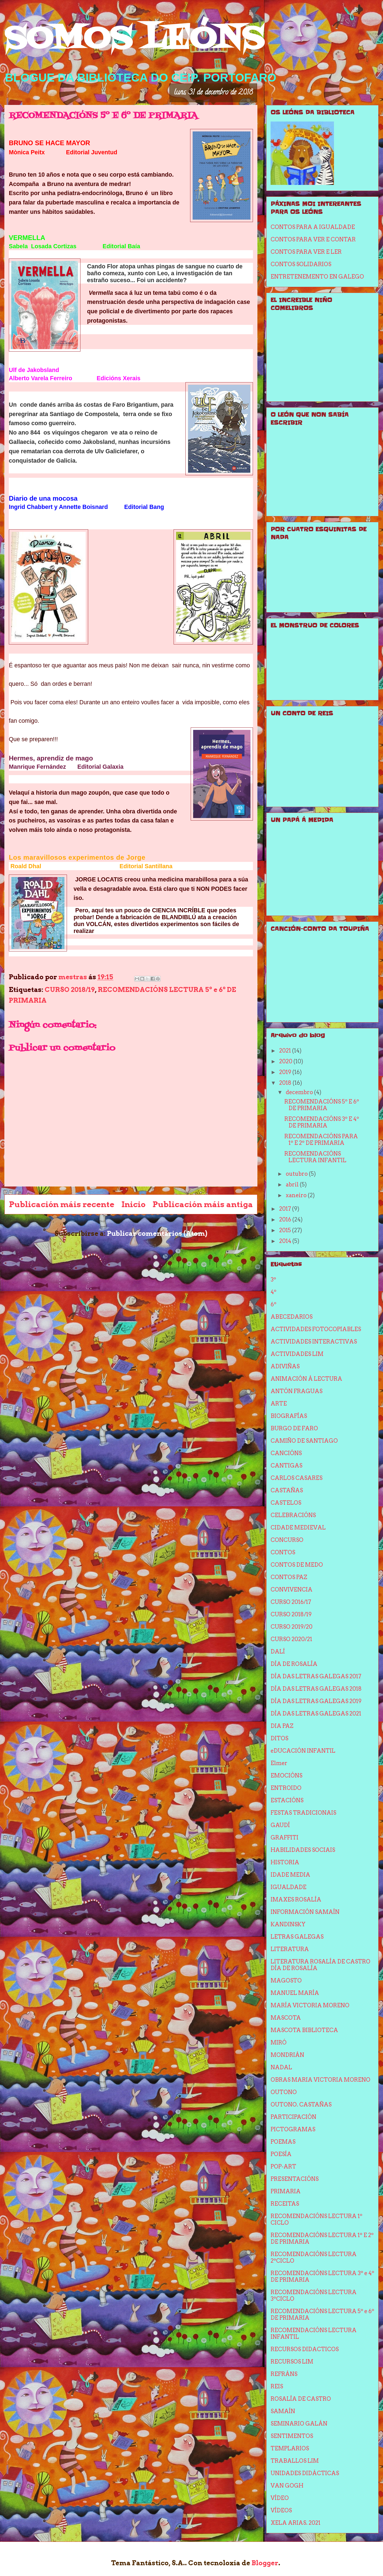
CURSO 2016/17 (291, 1602)
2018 (286, 1083)
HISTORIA (285, 1862)
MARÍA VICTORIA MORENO (310, 2005)
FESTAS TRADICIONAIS (303, 1812)
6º (273, 1304)
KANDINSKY (288, 1924)
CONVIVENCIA (291, 1589)
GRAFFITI (284, 1837)
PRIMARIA (286, 2191)
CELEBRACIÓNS (293, 1515)
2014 (285, 1241)
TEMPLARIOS (290, 2448)
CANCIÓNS (286, 1453)
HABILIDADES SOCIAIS (303, 1850)
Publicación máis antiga (202, 1204)
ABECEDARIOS (291, 1316)
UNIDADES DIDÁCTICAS (305, 2473)
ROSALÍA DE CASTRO (301, 2399)
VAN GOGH (287, 2485)
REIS (277, 2386)
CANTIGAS (286, 1465)
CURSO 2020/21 (291, 1639)
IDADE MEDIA (290, 1874)
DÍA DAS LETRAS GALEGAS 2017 (316, 1676)
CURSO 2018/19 (70, 990)
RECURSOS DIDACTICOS (305, 2349)
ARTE (279, 1403)
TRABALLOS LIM (295, 2461)
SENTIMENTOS (292, 2436)
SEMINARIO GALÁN (299, 2423)
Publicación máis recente (61, 1204)
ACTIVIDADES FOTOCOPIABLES (316, 1329)
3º (273, 1279)
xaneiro (297, 1195)
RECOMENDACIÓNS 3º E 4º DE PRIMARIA (321, 1122)
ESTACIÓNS (287, 1800)
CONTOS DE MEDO (297, 1564)
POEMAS (283, 2141)
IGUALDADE (288, 1887)
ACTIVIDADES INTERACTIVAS (314, 1341)
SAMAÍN (283, 2411)
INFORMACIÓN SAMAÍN (305, 1912)
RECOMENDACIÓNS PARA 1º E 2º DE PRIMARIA (321, 1139)
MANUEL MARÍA (295, 1993)
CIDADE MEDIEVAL (298, 1527)
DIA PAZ (282, 1726)
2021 (285, 1050)
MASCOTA (286, 2017)
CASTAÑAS (287, 1490)
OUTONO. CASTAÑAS (301, 2104)
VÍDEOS (281, 2510)
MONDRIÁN (287, 2055)
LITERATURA (290, 1949)
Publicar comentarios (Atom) (157, 1233)
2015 (285, 1230)
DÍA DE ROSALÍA (294, 1664)
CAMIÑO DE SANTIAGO (304, 1440)
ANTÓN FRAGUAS (296, 1391)
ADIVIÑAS (285, 1366)
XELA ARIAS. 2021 (295, 2523)
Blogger (265, 2563)
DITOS (279, 1738)
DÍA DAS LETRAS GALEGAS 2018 (316, 1688)
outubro (297, 1173)
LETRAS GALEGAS (297, 1936)
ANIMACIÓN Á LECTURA (306, 1378)
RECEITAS (285, 2203)
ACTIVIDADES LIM (297, 1354)
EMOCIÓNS (286, 1775)
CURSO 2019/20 (291, 1626)
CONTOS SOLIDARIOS (301, 264)
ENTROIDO (286, 1788)
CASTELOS (286, 1502)
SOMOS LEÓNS (134, 40)
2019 (285, 1072)
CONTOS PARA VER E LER (306, 252)
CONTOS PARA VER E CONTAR (313, 239)
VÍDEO (280, 2498)
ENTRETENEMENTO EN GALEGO (317, 276)
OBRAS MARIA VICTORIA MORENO (320, 2079)
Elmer (279, 1763)
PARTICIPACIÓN (293, 2117)
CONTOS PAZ (289, 1577)
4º (273, 1292)
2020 (286, 1061)
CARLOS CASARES (296, 1478)
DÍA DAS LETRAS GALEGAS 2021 (316, 1713)
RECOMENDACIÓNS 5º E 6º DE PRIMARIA (321, 1105)
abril (293, 1184)
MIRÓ (279, 2042)
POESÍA (281, 2154)
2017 (285, 1208)
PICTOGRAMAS (293, 2129)
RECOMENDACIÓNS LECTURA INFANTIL (315, 1157)
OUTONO (284, 2092)
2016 (285, 1219)
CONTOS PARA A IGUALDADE (313, 227)
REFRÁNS (284, 2374)
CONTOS (283, 1552)
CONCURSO (287, 1540)
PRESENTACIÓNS (295, 2179)
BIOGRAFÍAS (289, 1416)
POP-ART (283, 2166)
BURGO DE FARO (294, 1428)
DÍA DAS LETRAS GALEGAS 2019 (316, 1701)
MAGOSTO (286, 1980)
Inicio (133, 1204)
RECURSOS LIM (292, 2361)
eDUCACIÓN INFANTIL (303, 1750)
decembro (300, 1092)
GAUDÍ (280, 1825)
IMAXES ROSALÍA (296, 1899)
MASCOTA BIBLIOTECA (304, 2030)
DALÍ (278, 1651)
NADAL (281, 2067)
